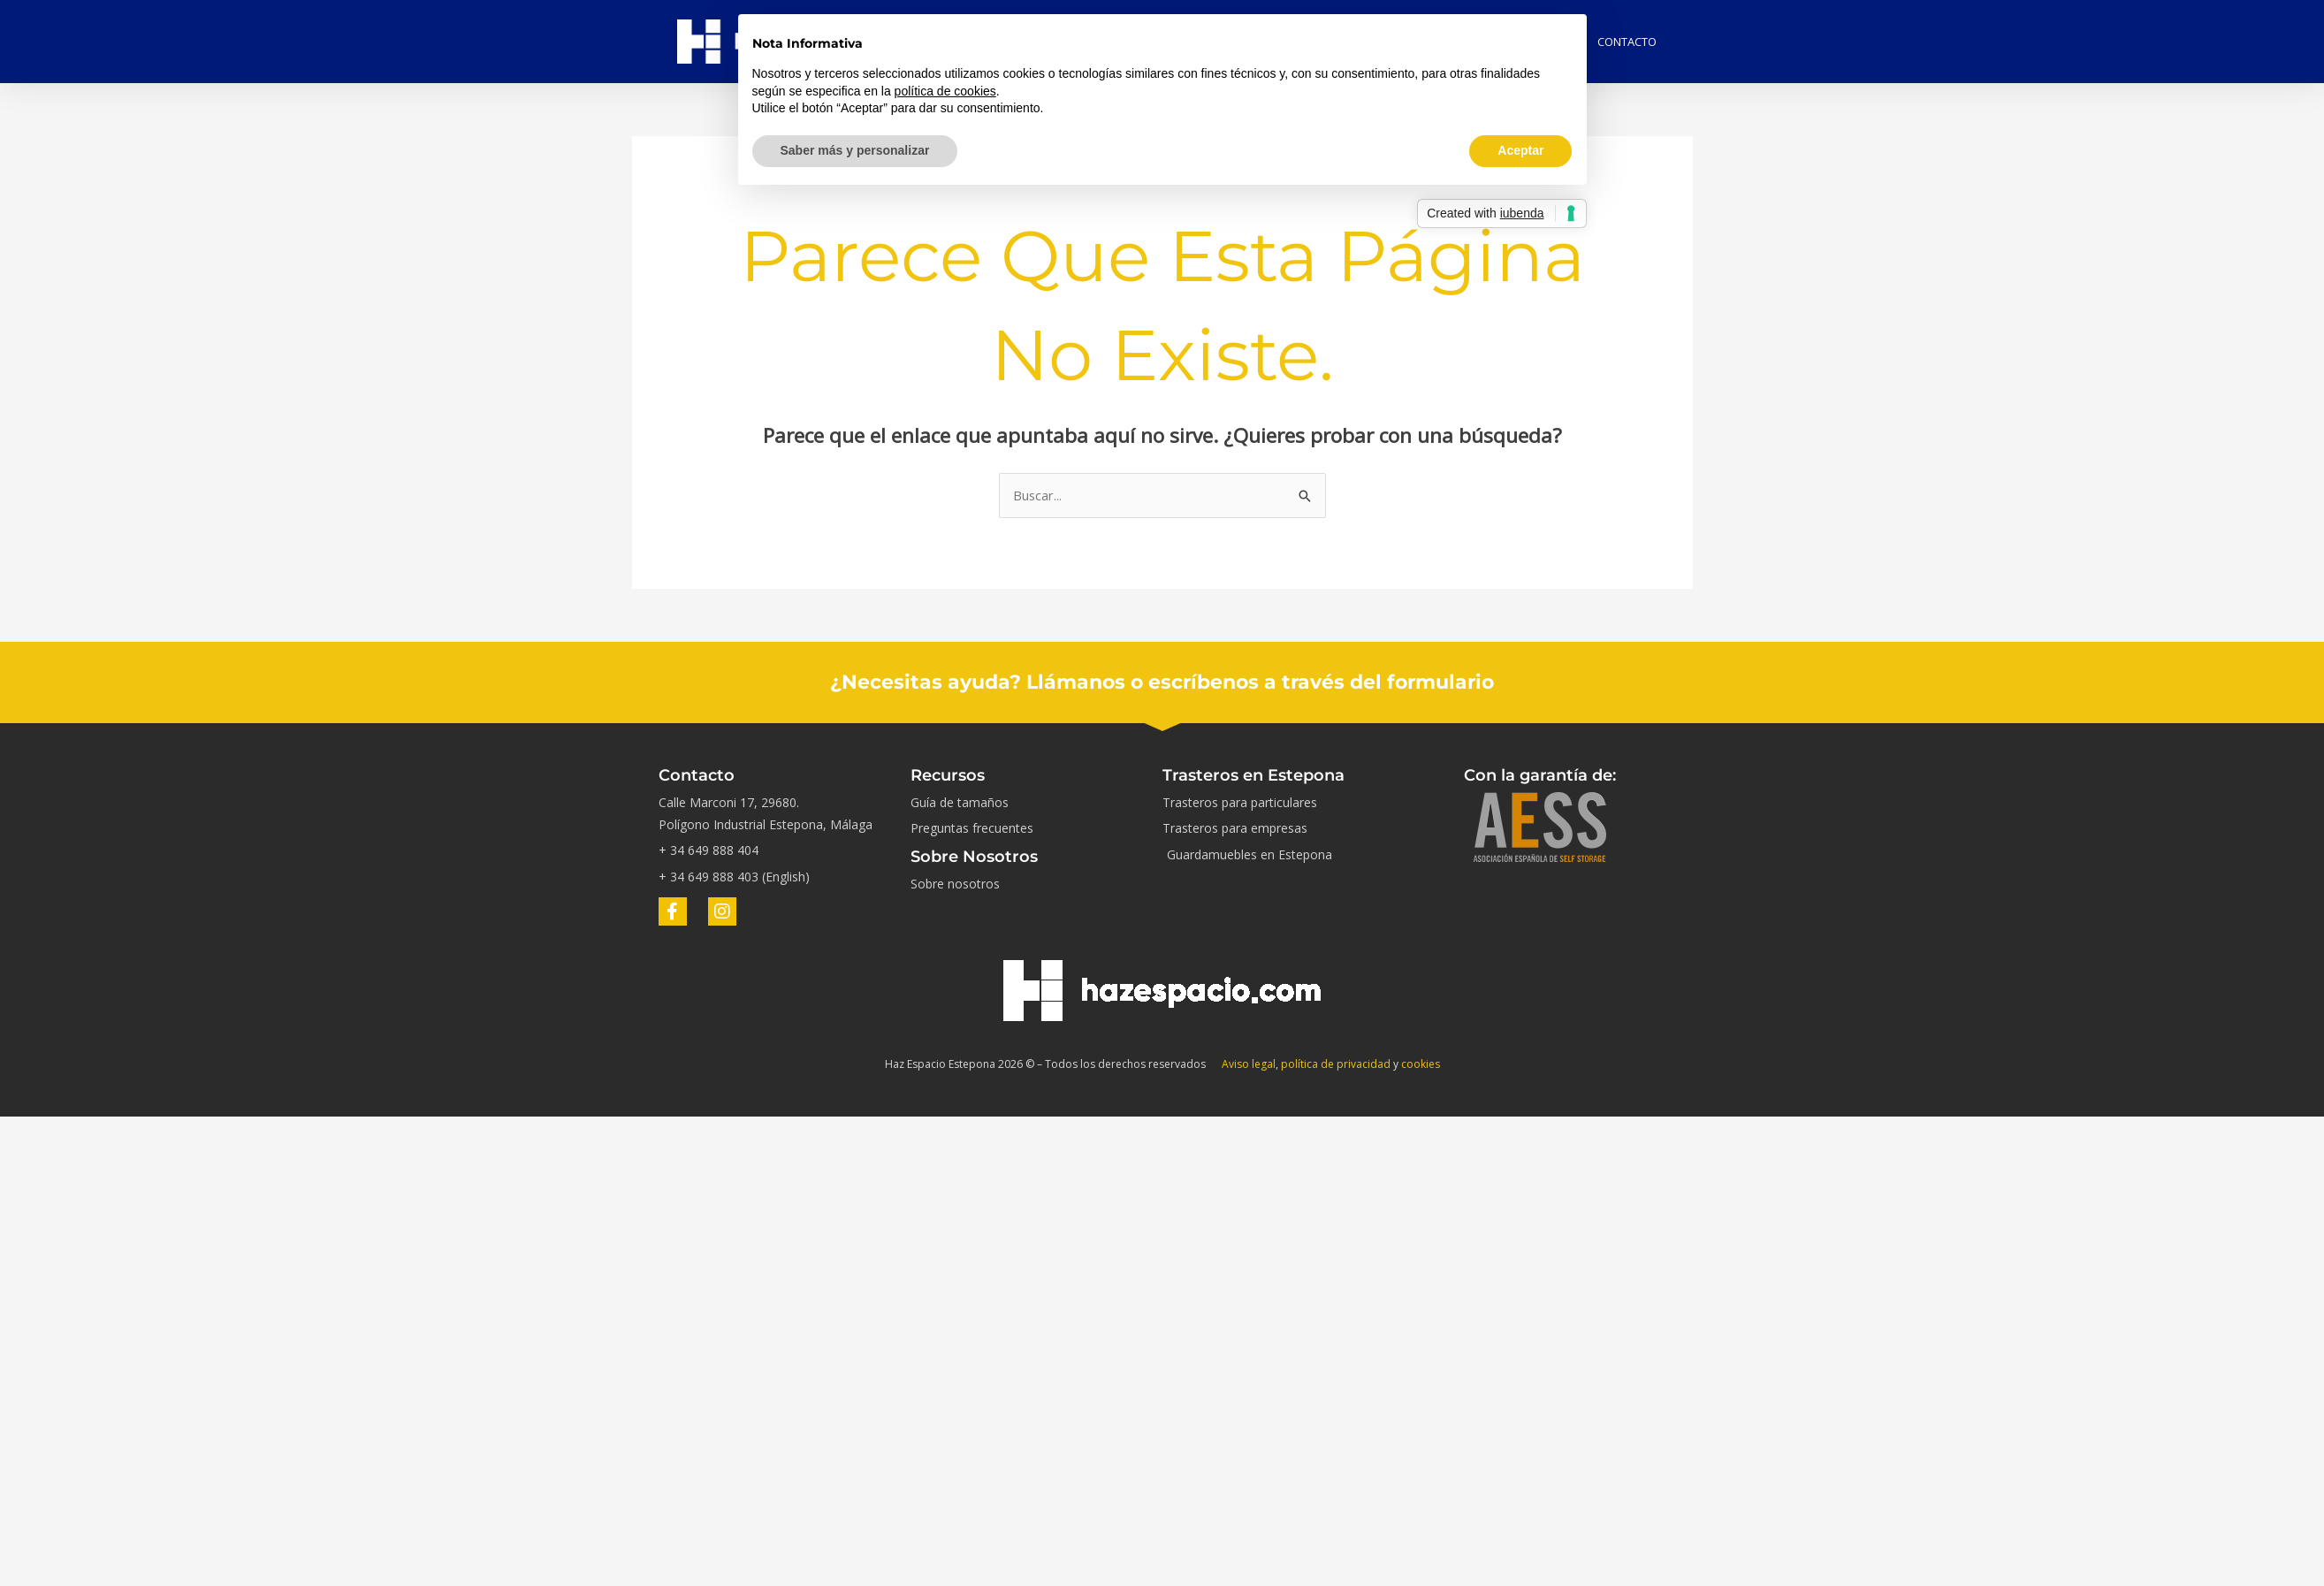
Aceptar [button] (1520, 150)
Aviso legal (1249, 1063)
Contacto (1627, 42)
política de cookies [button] (945, 91)
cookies (1420, 1063)
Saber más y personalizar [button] (855, 150)
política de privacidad (1336, 1063)
